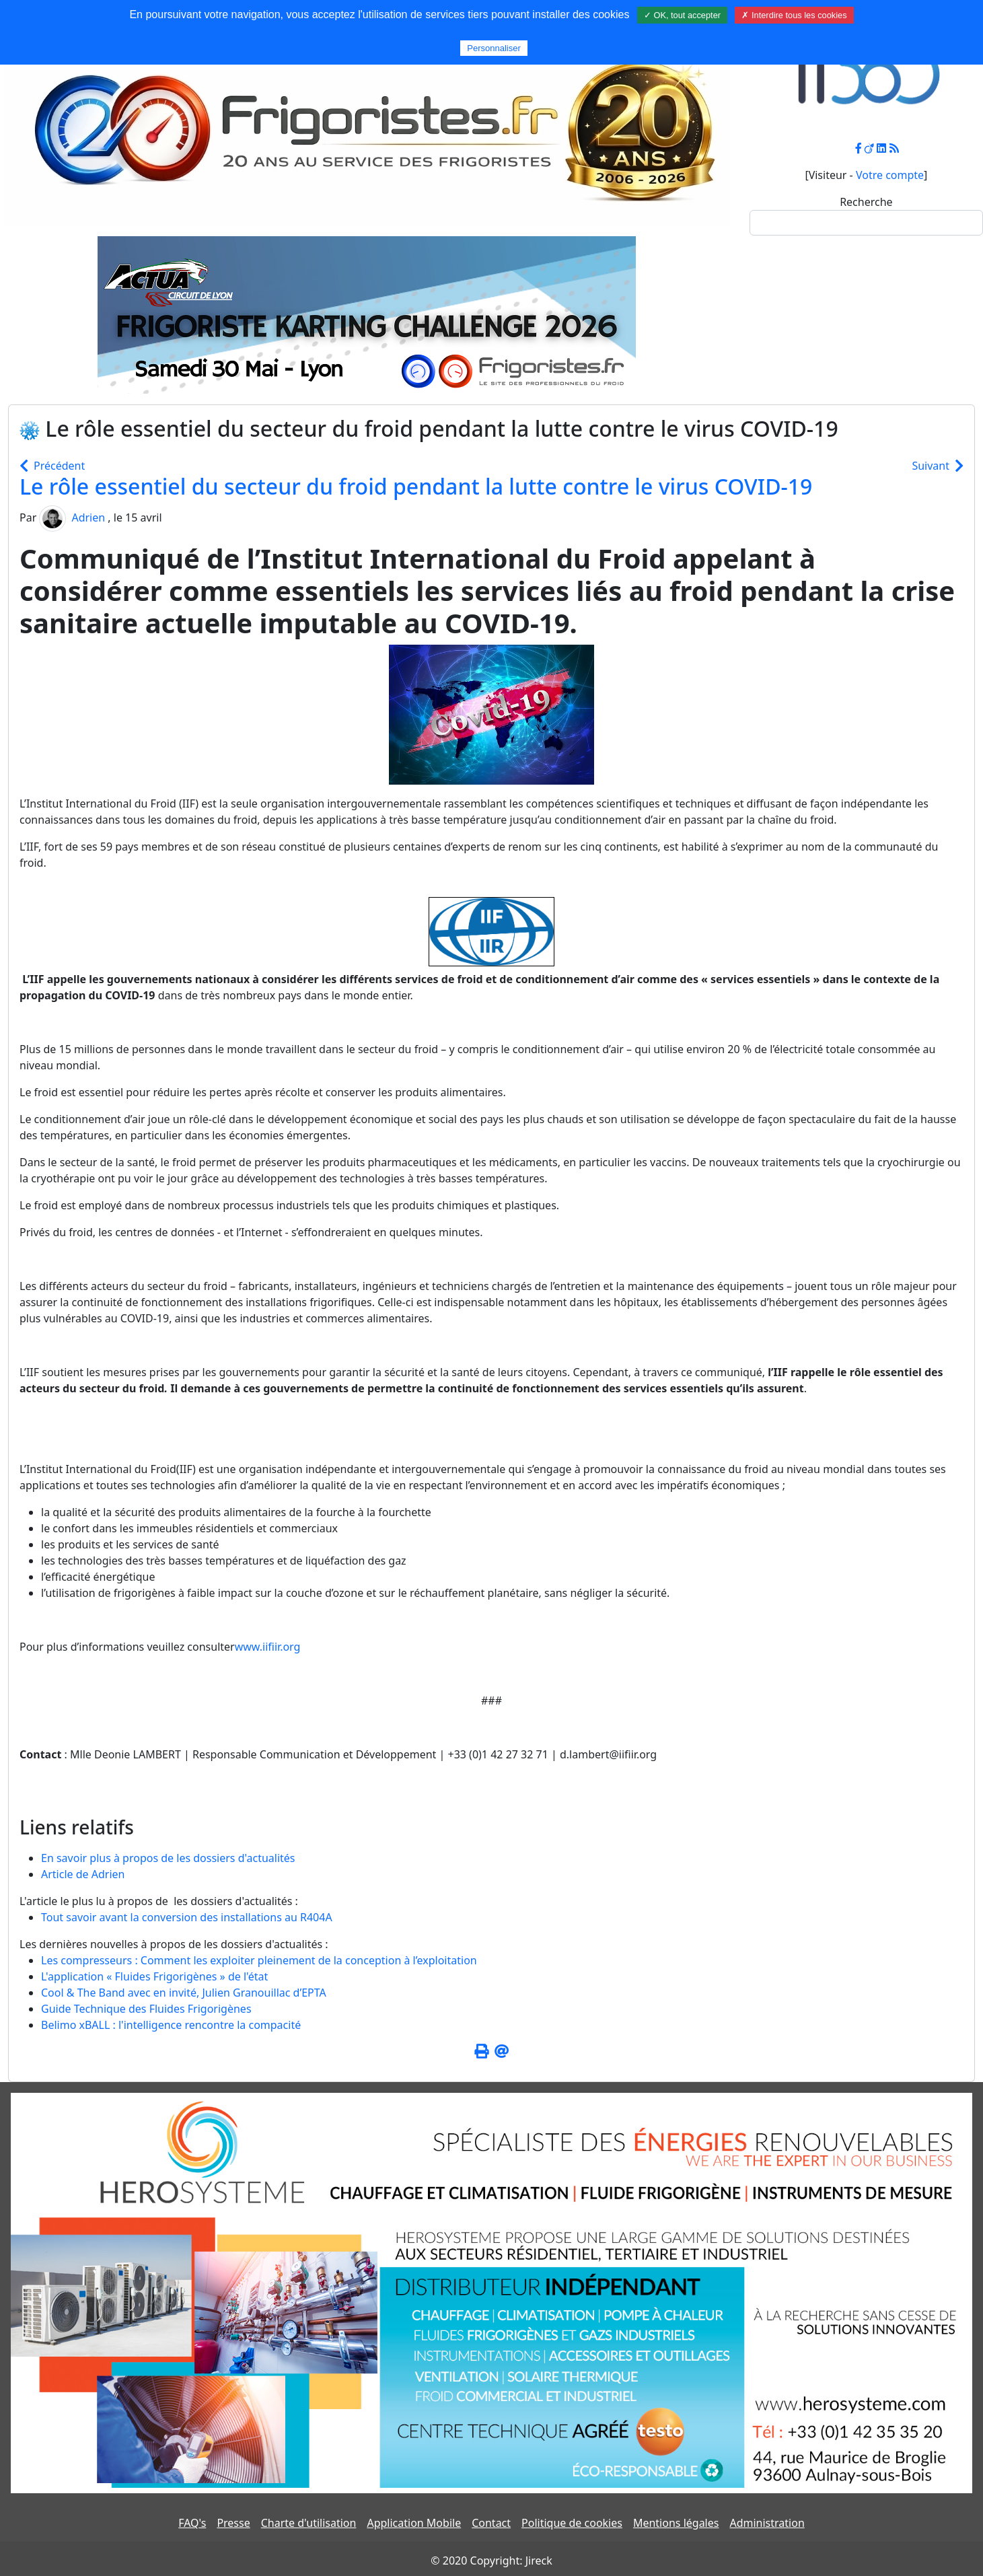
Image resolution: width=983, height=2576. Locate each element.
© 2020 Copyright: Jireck (491, 2560)
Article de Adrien (82, 1874)
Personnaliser (494, 48)
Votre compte (890, 175)
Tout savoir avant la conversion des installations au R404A (186, 1917)
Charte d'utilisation (309, 2522)
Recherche (866, 201)
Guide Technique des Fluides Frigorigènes (146, 2008)
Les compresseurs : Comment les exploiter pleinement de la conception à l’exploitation (259, 1960)
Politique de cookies (571, 2522)
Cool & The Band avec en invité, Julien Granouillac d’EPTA (183, 1992)
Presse (233, 2522)
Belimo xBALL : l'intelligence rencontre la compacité (171, 2024)
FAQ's (192, 2522)
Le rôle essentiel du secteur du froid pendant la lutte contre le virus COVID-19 (416, 486)
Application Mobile (414, 2522)
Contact (491, 2522)
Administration (766, 2522)
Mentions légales (676, 2522)
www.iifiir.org (268, 1646)
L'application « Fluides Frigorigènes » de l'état (154, 1976)
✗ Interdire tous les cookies (793, 15)
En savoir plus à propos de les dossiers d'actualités (168, 1858)
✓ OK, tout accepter (682, 15)
